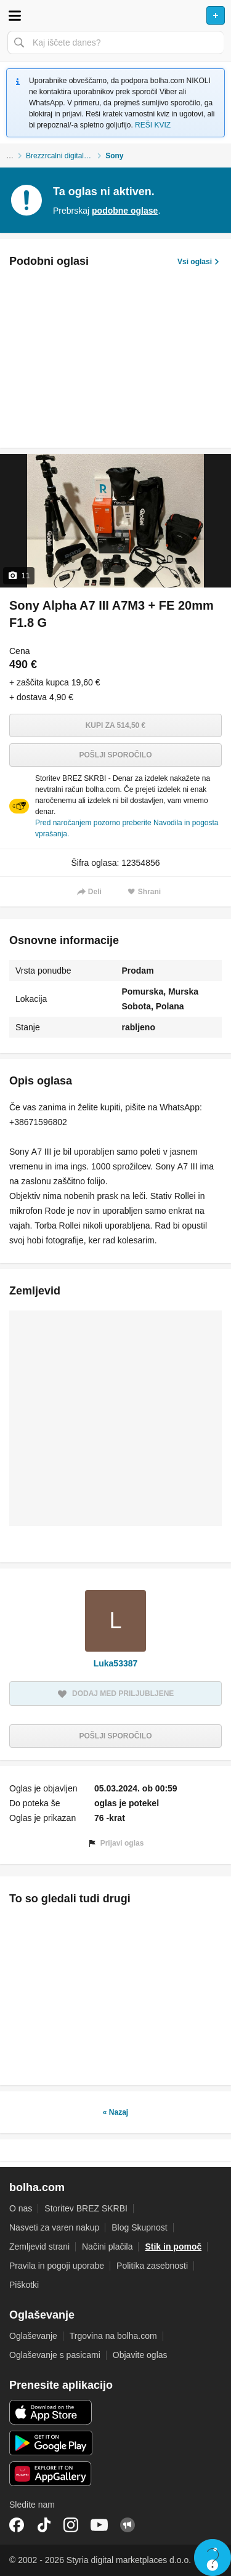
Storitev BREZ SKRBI (86, 2208)
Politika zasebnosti (152, 2266)
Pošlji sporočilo (115, 755)
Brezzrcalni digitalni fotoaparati (65, 155)
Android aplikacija (50, 2443)
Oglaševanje (33, 2336)
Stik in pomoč (173, 2246)
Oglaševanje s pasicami (54, 2355)
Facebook (16, 2524)
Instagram (70, 2524)
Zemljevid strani (39, 2246)
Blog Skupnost (139, 2227)
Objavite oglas (140, 2355)
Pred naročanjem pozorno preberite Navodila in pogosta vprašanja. (127, 828)
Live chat (212, 2557)
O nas (20, 2208)
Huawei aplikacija (50, 2473)
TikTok (43, 2524)
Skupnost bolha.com (127, 2524)
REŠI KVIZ (153, 125)
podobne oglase (125, 211)
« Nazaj (115, 2112)
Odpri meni (15, 15)
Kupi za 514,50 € (116, 725)
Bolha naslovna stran (115, 15)
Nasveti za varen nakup (54, 2227)
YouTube (99, 2524)
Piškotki (24, 2285)
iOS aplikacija (50, 2412)
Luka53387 (116, 1663)
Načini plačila (107, 2246)
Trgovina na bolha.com (113, 2336)
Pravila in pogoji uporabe (56, 2266)
